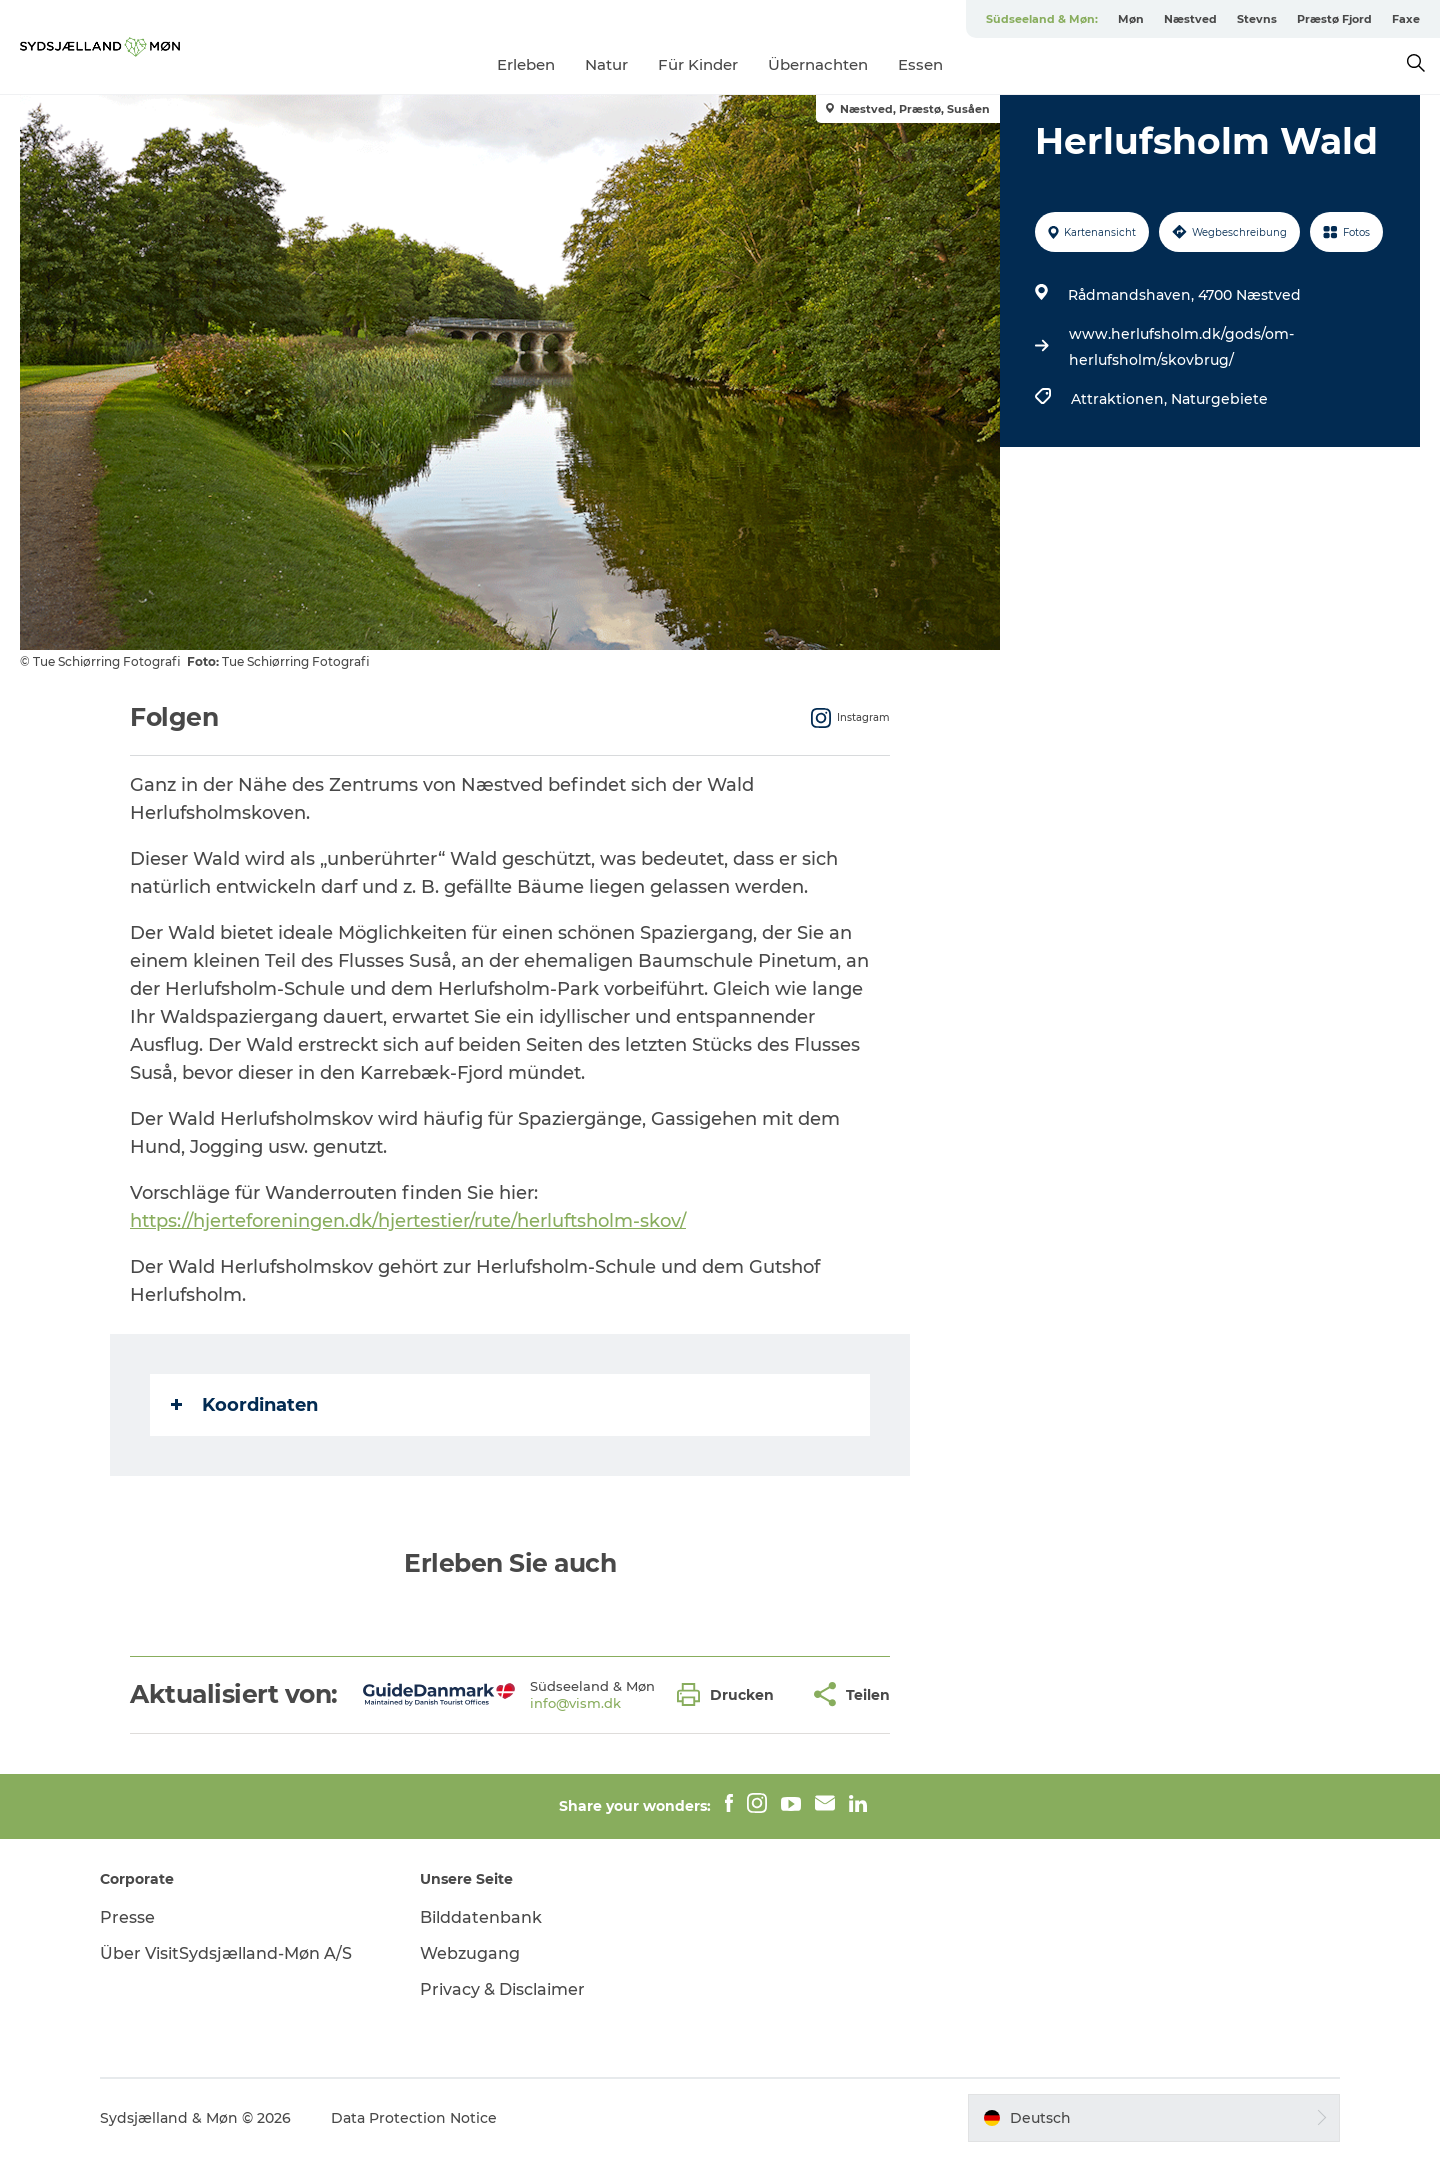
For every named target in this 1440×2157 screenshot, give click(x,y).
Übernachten (818, 64)
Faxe (1406, 19)
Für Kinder (698, 64)
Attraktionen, (1121, 399)
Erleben (526, 64)
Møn (1131, 19)
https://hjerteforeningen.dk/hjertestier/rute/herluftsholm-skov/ (408, 1221)
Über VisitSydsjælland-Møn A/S (226, 1953)
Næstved (1190, 19)
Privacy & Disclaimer (502, 1989)
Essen (920, 64)
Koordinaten (244, 1405)
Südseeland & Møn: (1042, 19)
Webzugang (470, 1953)
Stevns (1257, 19)
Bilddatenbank (481, 1917)
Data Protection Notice (414, 2118)
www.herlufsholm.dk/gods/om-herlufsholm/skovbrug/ (1181, 347)
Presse (127, 1917)
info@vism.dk (575, 1703)
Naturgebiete (1219, 399)
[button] (730, 1694)
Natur (606, 64)
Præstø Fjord (1334, 19)
